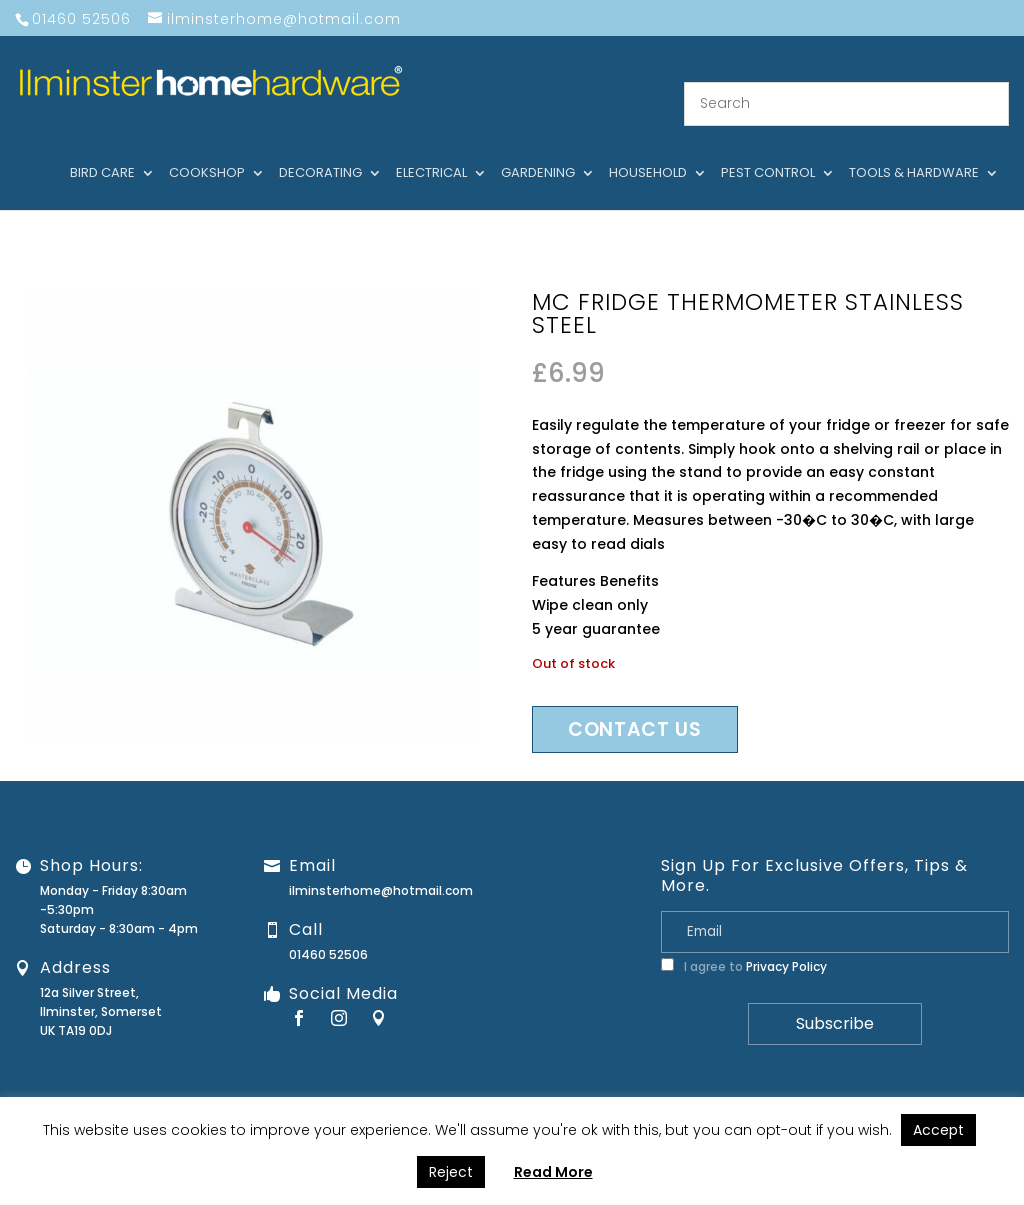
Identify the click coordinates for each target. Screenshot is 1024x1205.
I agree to (744, 941)
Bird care (102, 149)
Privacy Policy (786, 941)
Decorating (320, 149)
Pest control (768, 149)
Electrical (431, 149)
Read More (553, 1172)
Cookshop (207, 149)
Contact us (635, 704)
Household (648, 149)
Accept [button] (938, 1130)
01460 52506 (328, 929)
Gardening (538, 149)
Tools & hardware (914, 149)
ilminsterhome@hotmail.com (381, 865)
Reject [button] (451, 1172)
